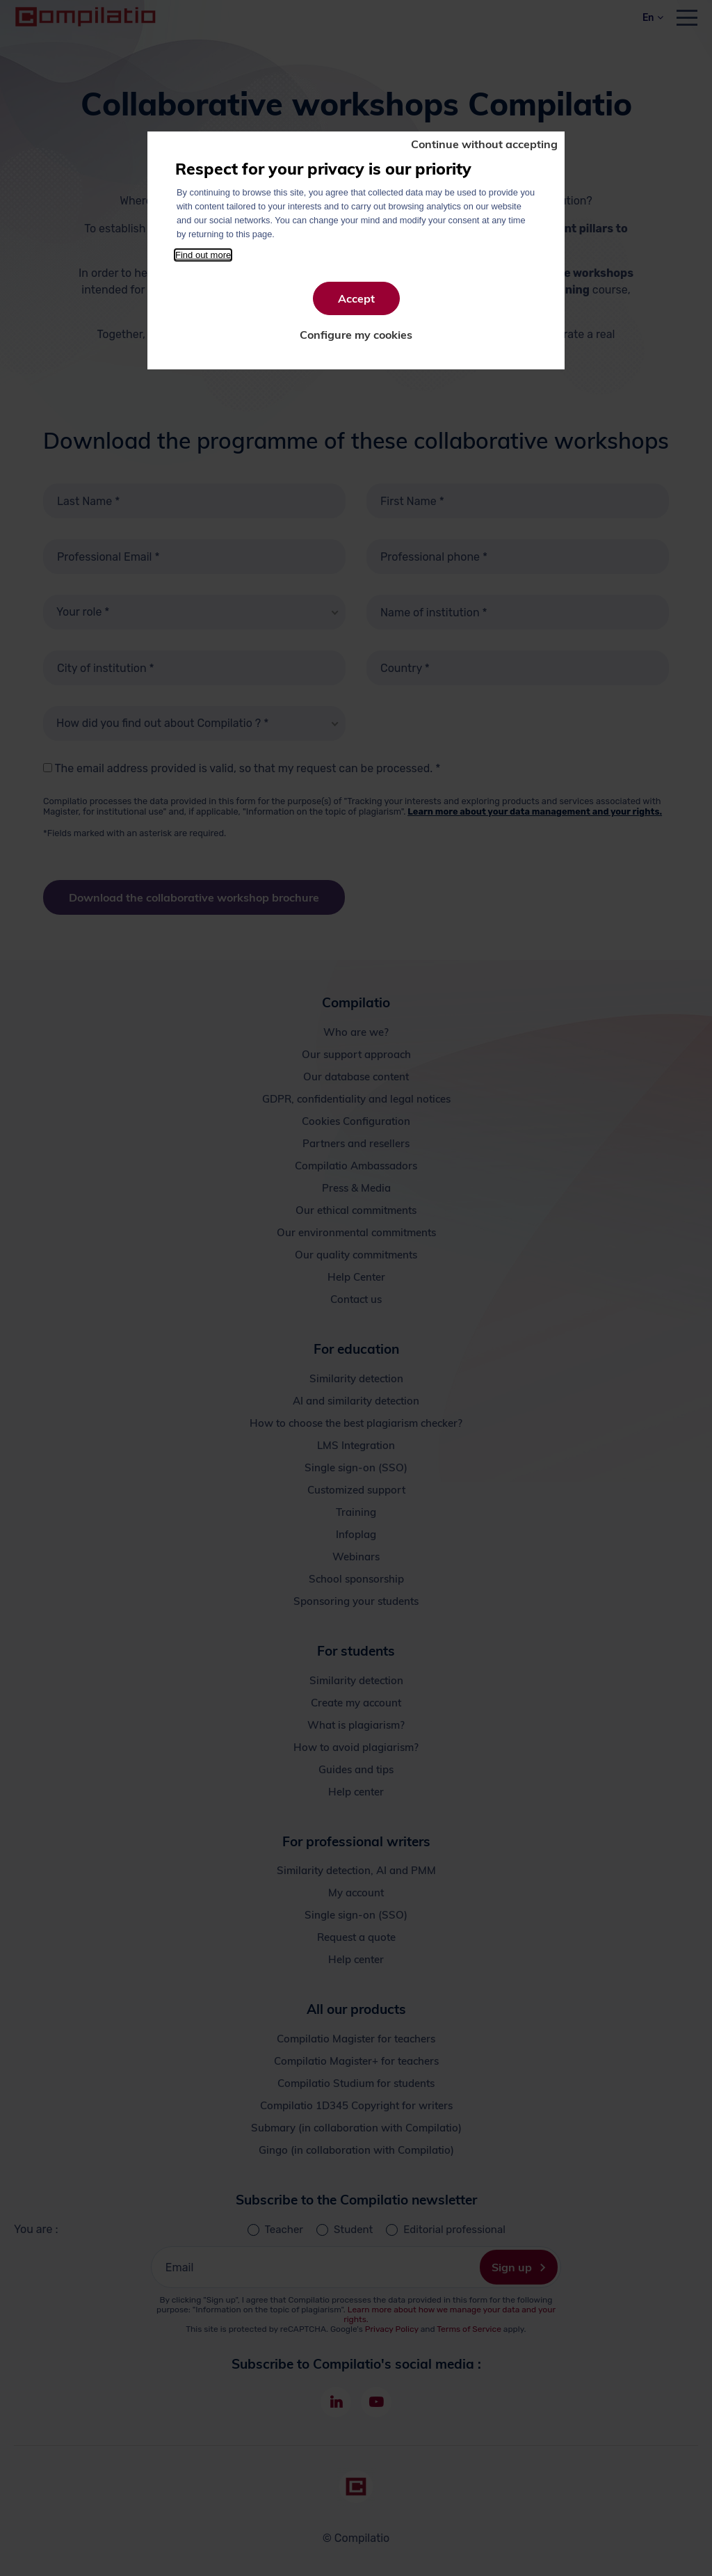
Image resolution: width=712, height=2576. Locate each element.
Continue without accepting (484, 144)
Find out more (203, 255)
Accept (356, 298)
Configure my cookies (356, 334)
